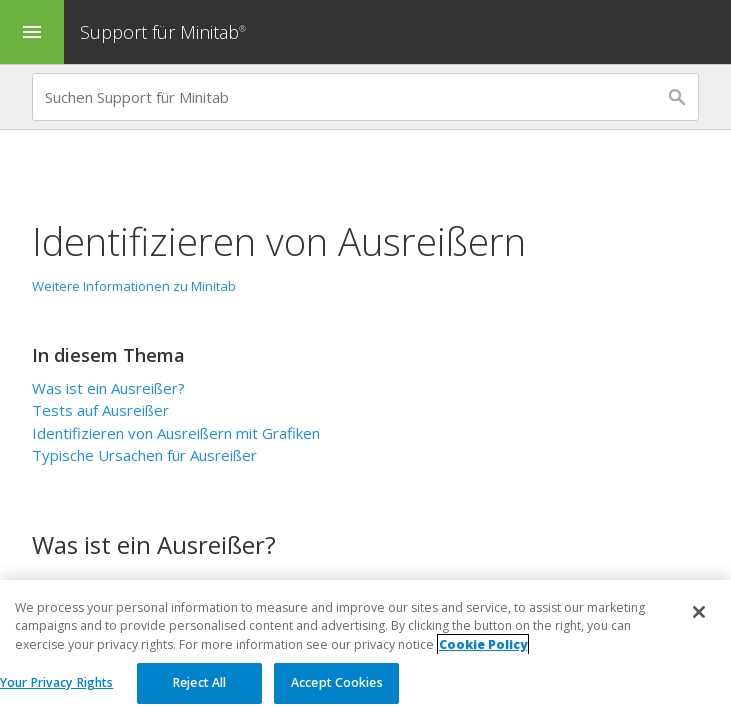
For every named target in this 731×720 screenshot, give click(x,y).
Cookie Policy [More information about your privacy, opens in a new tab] (483, 644)
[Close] (699, 612)
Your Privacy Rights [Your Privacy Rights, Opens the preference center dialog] (56, 682)
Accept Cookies (337, 682)
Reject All (199, 682)
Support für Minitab (165, 32)
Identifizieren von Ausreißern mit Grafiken (176, 433)
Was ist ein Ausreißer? (108, 388)
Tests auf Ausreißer (100, 410)
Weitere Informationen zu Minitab (134, 286)
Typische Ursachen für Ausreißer (144, 455)
